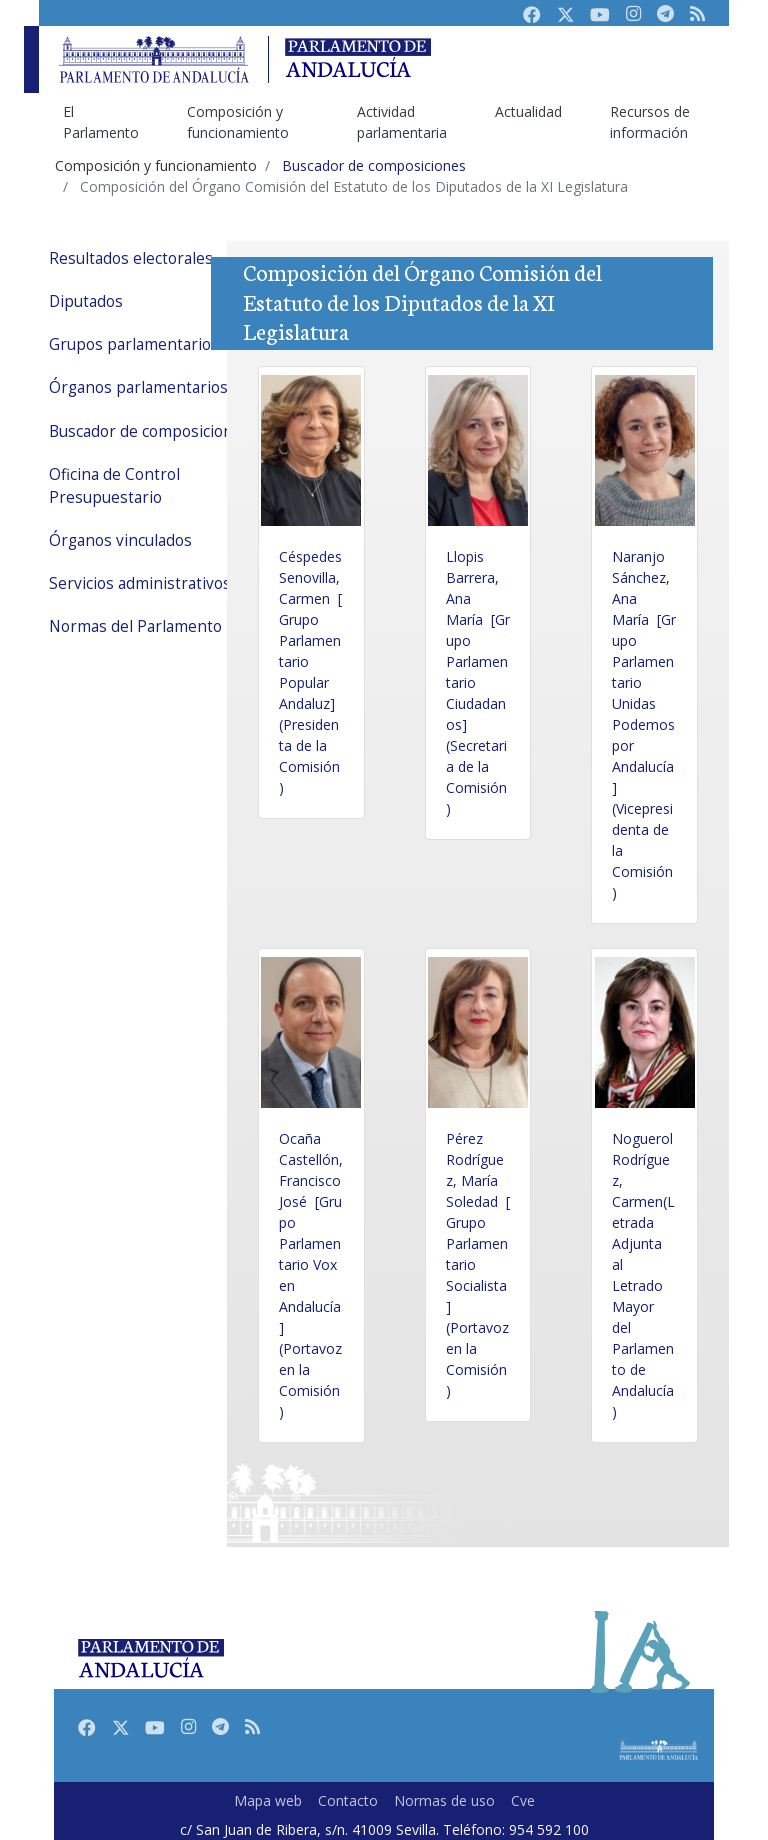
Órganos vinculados (120, 540)
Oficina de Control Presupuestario (114, 486)
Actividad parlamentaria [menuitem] (402, 122)
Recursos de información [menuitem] (650, 122)
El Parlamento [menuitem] (101, 122)
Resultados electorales (131, 258)
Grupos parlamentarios (134, 344)
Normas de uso (444, 1800)
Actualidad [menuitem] (528, 111)
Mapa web (268, 1800)
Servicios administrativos (140, 583)
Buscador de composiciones (149, 431)
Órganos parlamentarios (138, 387)
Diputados (86, 301)
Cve (523, 1800)
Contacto (348, 1800)
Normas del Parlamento (135, 626)
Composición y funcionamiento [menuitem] (238, 122)
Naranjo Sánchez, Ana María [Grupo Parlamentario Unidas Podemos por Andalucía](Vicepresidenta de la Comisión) (644, 724)
